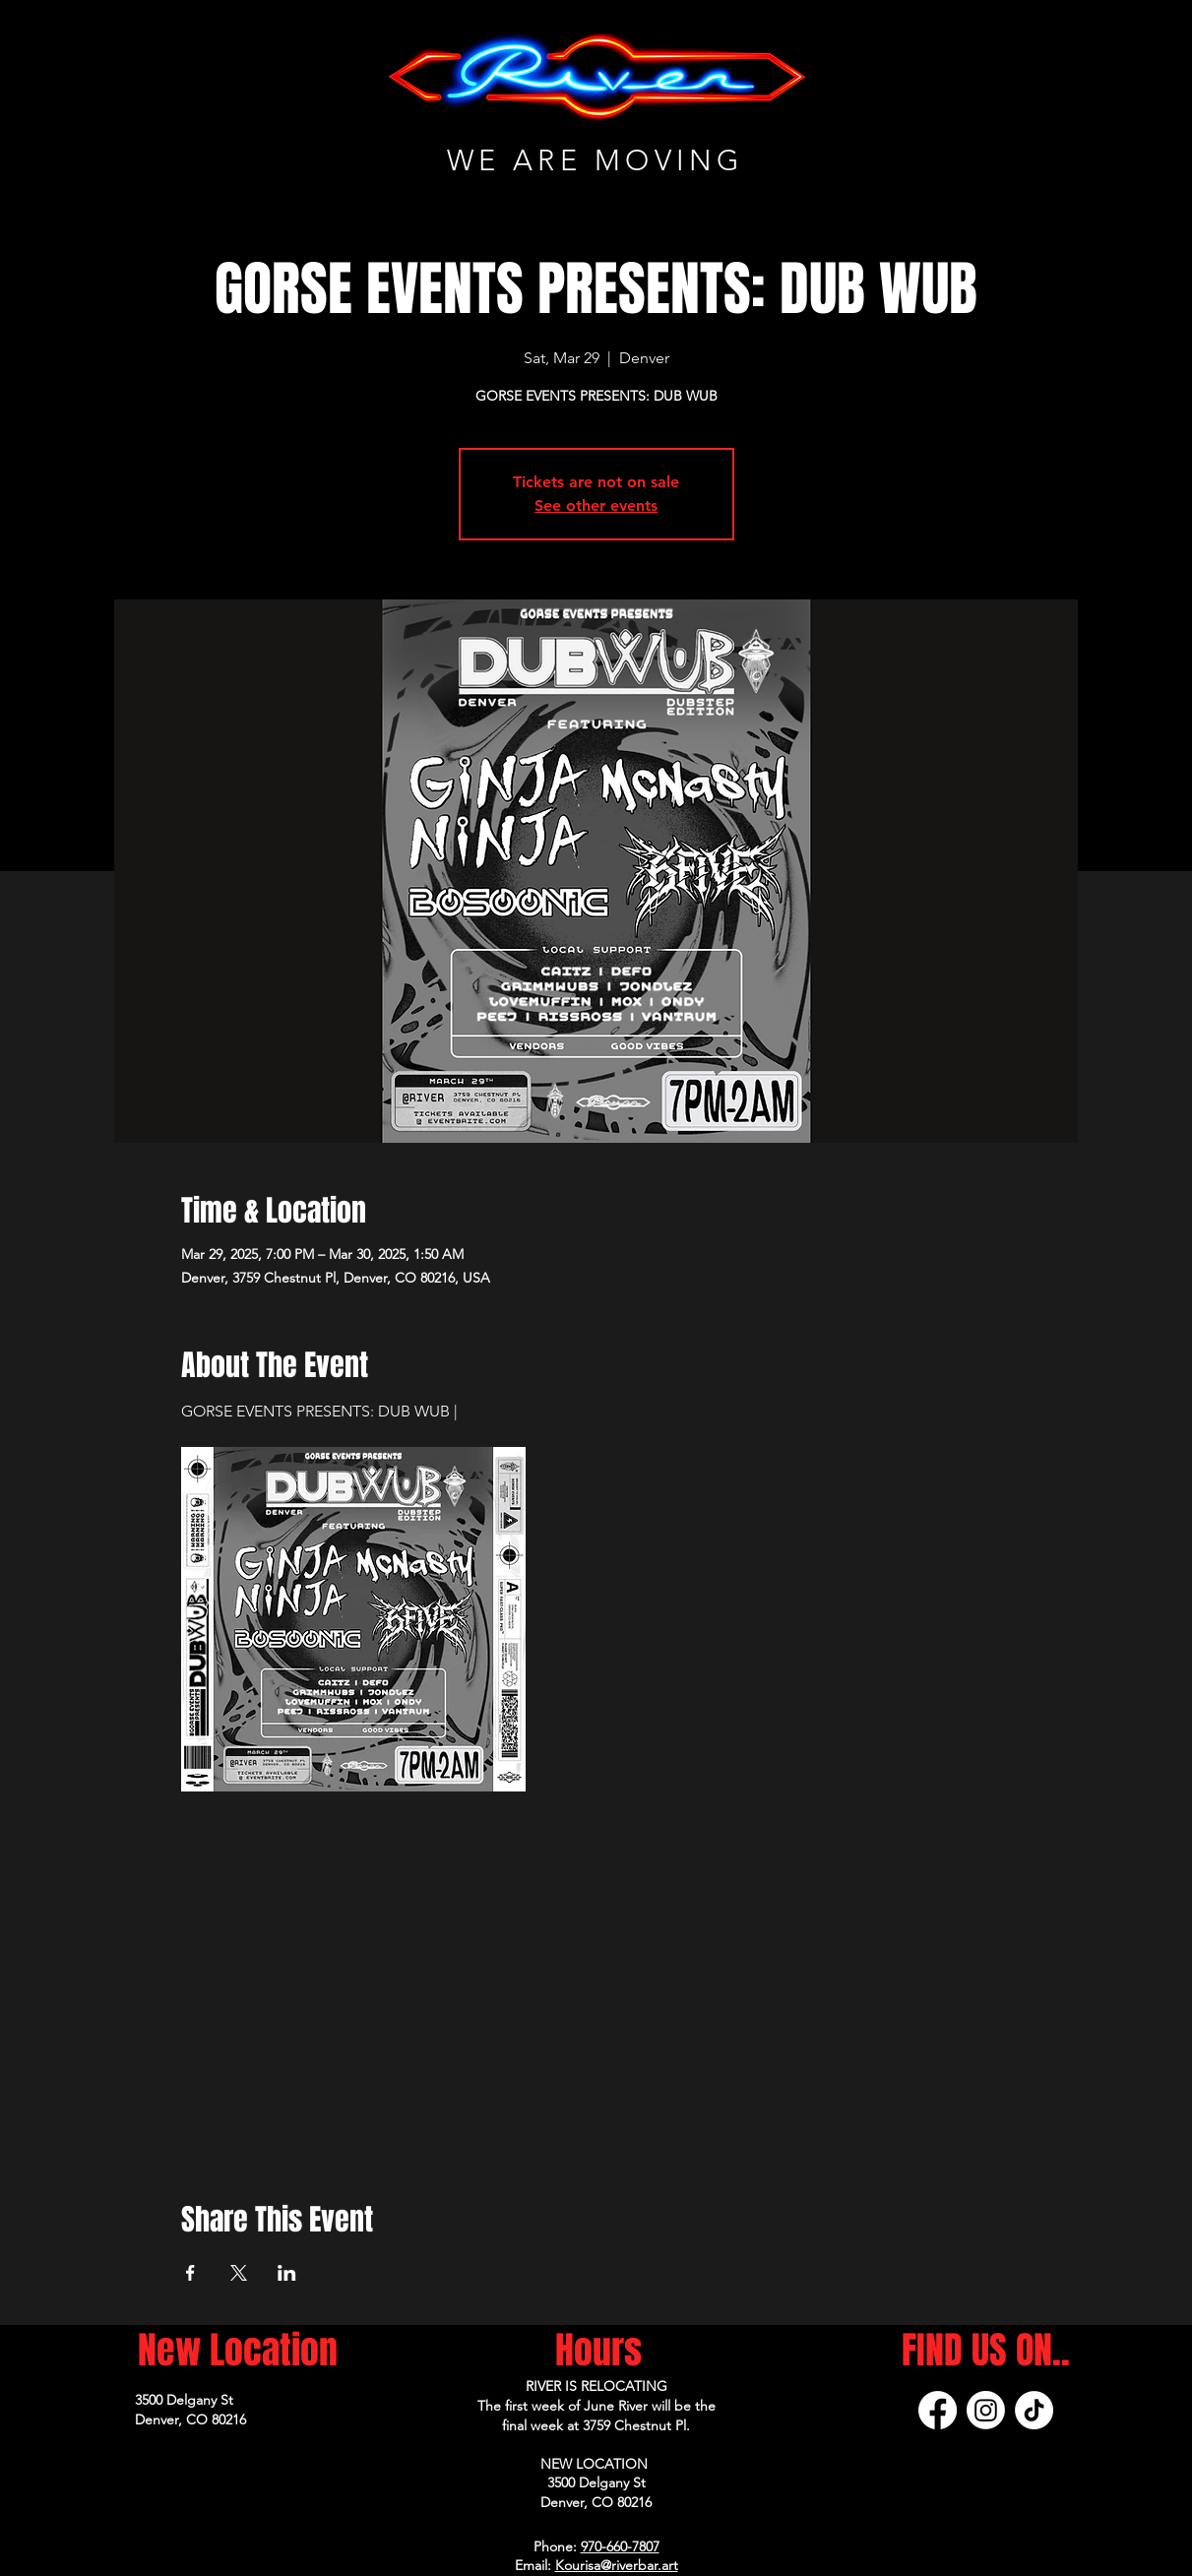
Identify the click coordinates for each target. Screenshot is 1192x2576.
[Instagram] (986, 2410)
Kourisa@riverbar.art (616, 2565)
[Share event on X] (238, 2273)
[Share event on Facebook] (190, 2273)
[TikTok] (1034, 2410)
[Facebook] (937, 2410)
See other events (596, 505)
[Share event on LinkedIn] (287, 2273)
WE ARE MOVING (596, 160)
